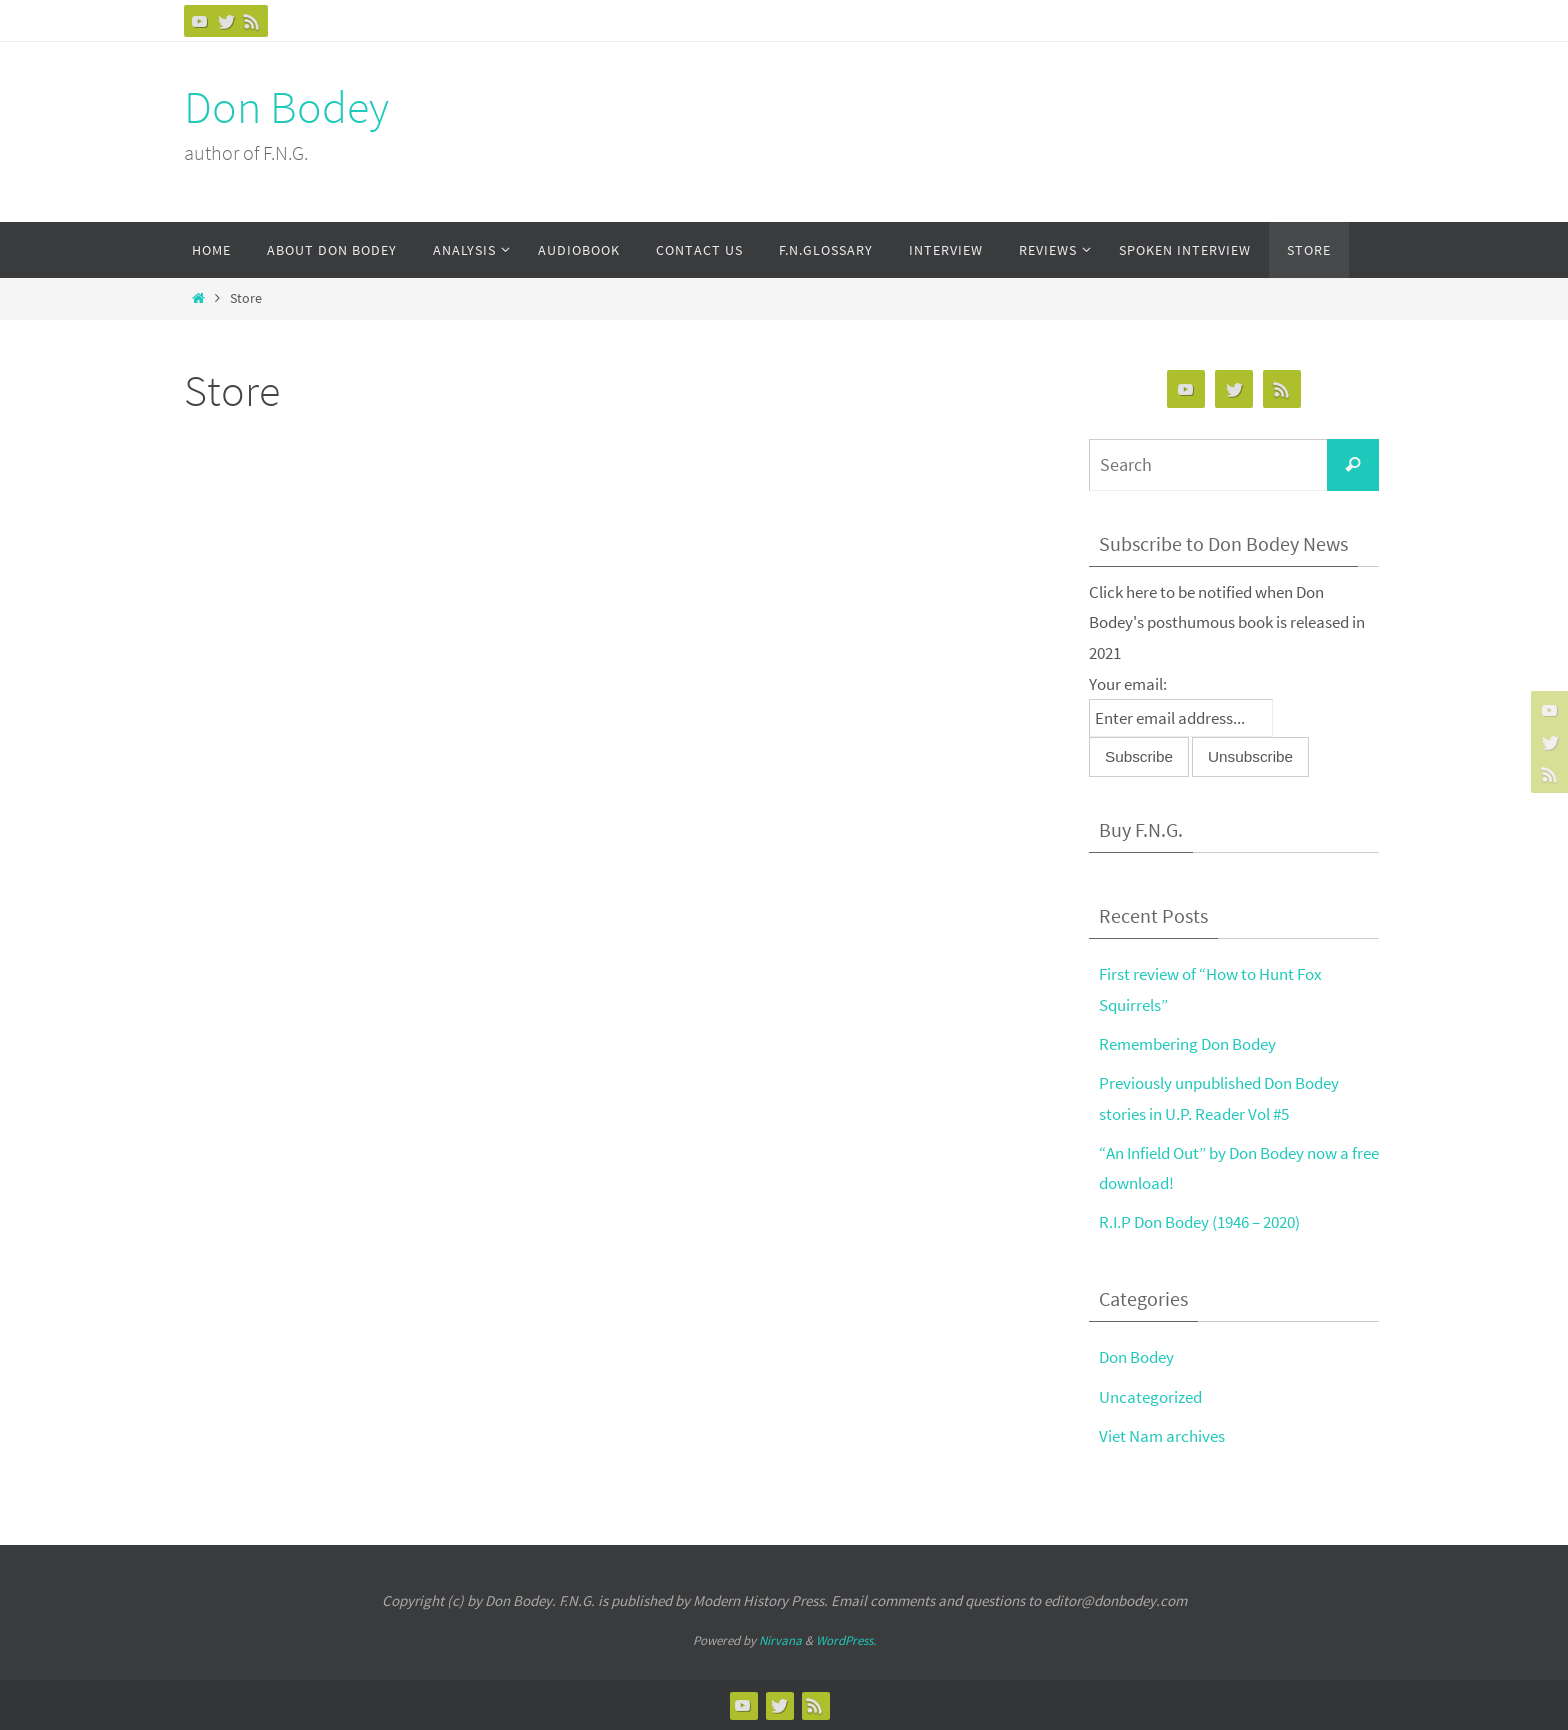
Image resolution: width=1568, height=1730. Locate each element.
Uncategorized (1150, 1397)
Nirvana (780, 1640)
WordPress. (846, 1640)
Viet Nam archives (1162, 1436)
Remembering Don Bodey (1187, 1044)
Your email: (1128, 684)
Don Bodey (286, 107)
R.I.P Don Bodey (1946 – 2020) (1199, 1222)
